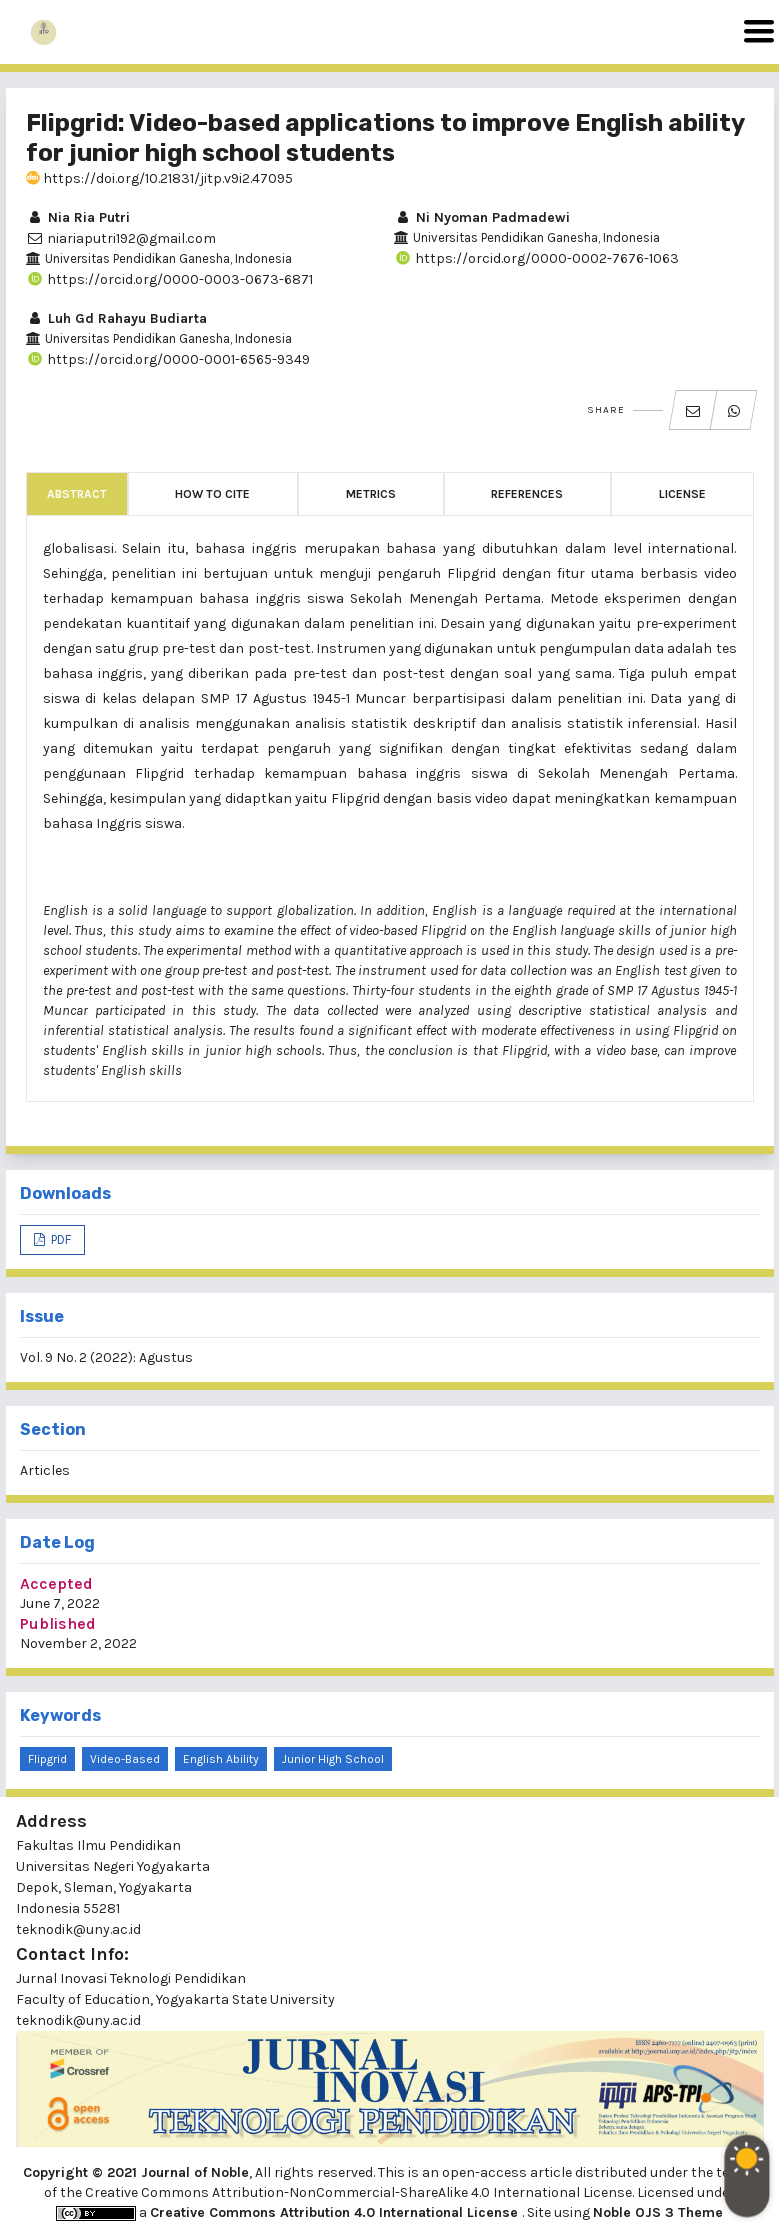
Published (58, 1623)
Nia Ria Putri (78, 217)
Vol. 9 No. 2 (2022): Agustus (106, 1357)
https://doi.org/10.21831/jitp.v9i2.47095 (159, 178)
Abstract (77, 494)
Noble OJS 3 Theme (658, 2212)
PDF (59, 1239)
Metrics (371, 494)
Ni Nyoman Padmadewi (482, 217)
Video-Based (125, 1759)
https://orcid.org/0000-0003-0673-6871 (169, 279)
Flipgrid (47, 1759)
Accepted (56, 1583)
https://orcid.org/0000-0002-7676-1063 (536, 258)
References (527, 494)
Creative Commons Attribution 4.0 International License (336, 2212)
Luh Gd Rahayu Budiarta (116, 318)
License (682, 494)
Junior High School (333, 1759)
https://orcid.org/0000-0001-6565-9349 (168, 359)
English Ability (221, 1759)
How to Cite (212, 494)
